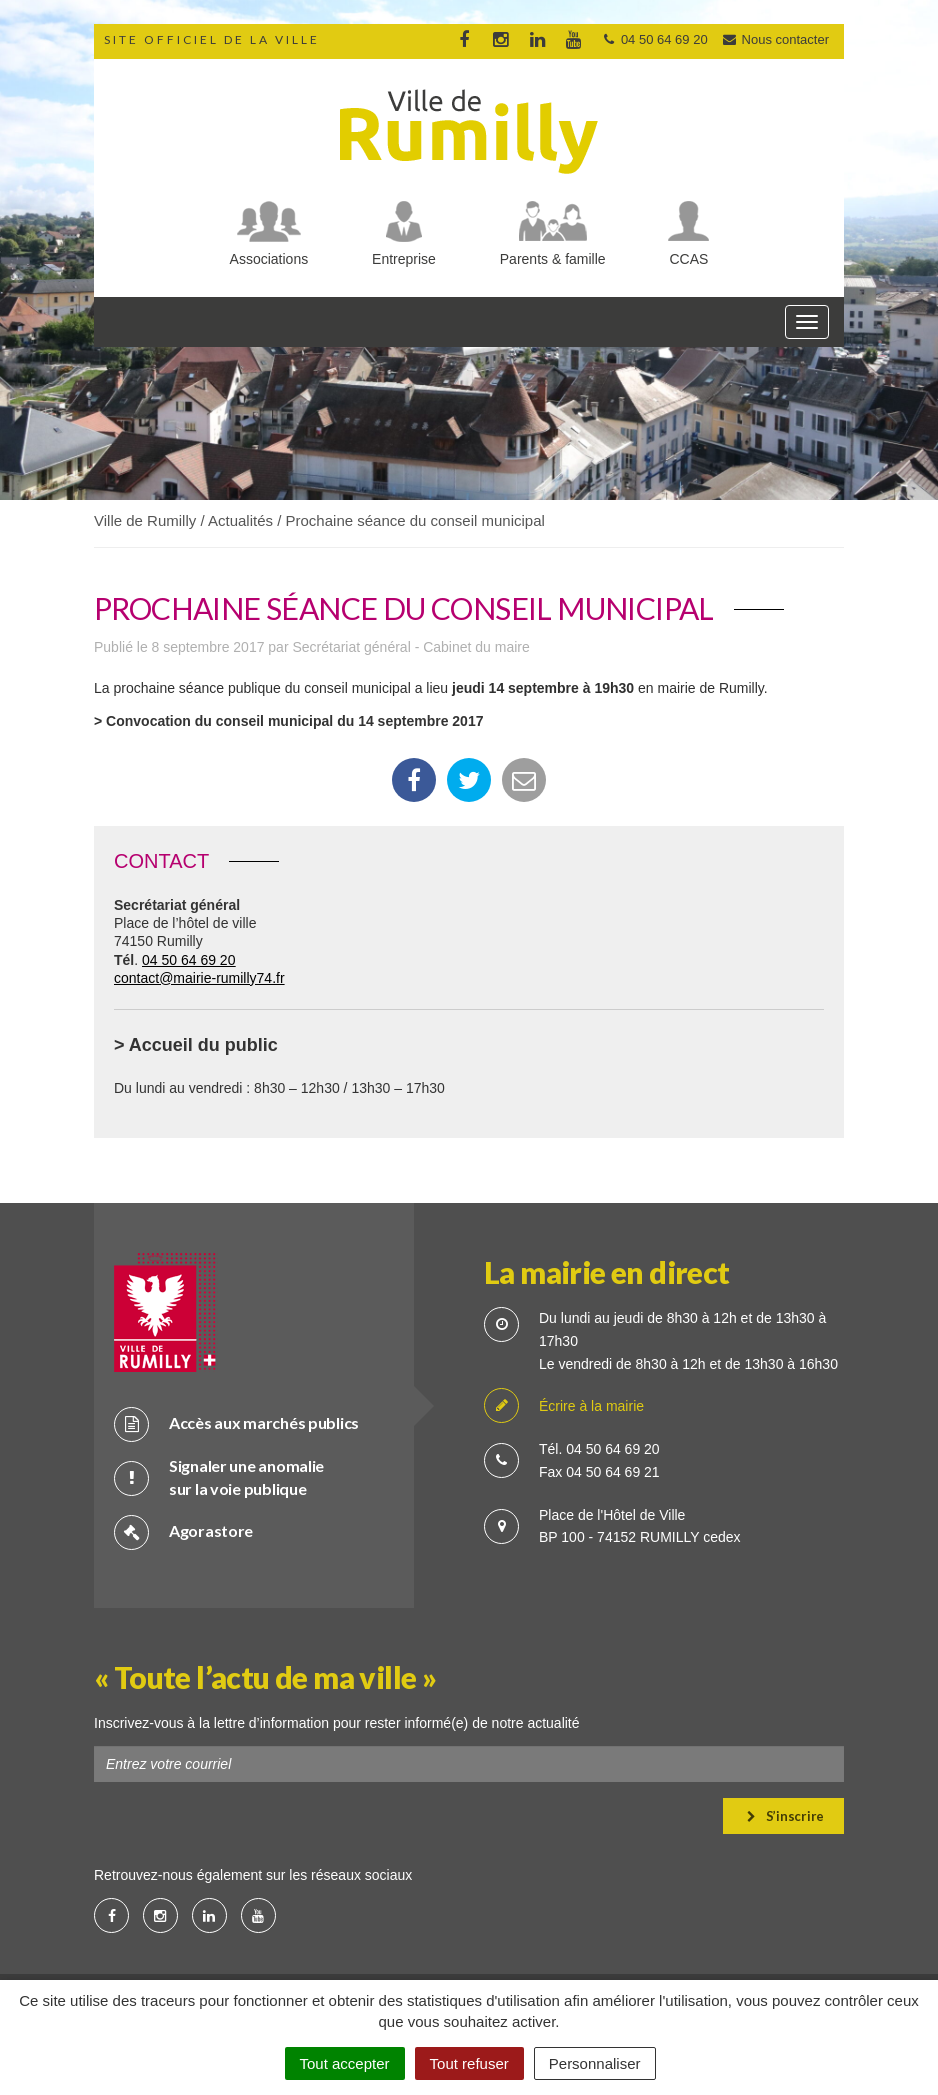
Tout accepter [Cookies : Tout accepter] (345, 2063)
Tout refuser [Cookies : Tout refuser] (469, 2063)
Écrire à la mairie (564, 1406)
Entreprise (404, 259)
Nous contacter (775, 39)
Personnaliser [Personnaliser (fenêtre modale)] (595, 2063)
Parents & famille (553, 259)
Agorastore (183, 1531)
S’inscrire (785, 1816)
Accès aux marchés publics (236, 1423)
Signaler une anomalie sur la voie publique (219, 1477)
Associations (269, 259)
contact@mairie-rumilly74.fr (199, 978)
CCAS (689, 259)
